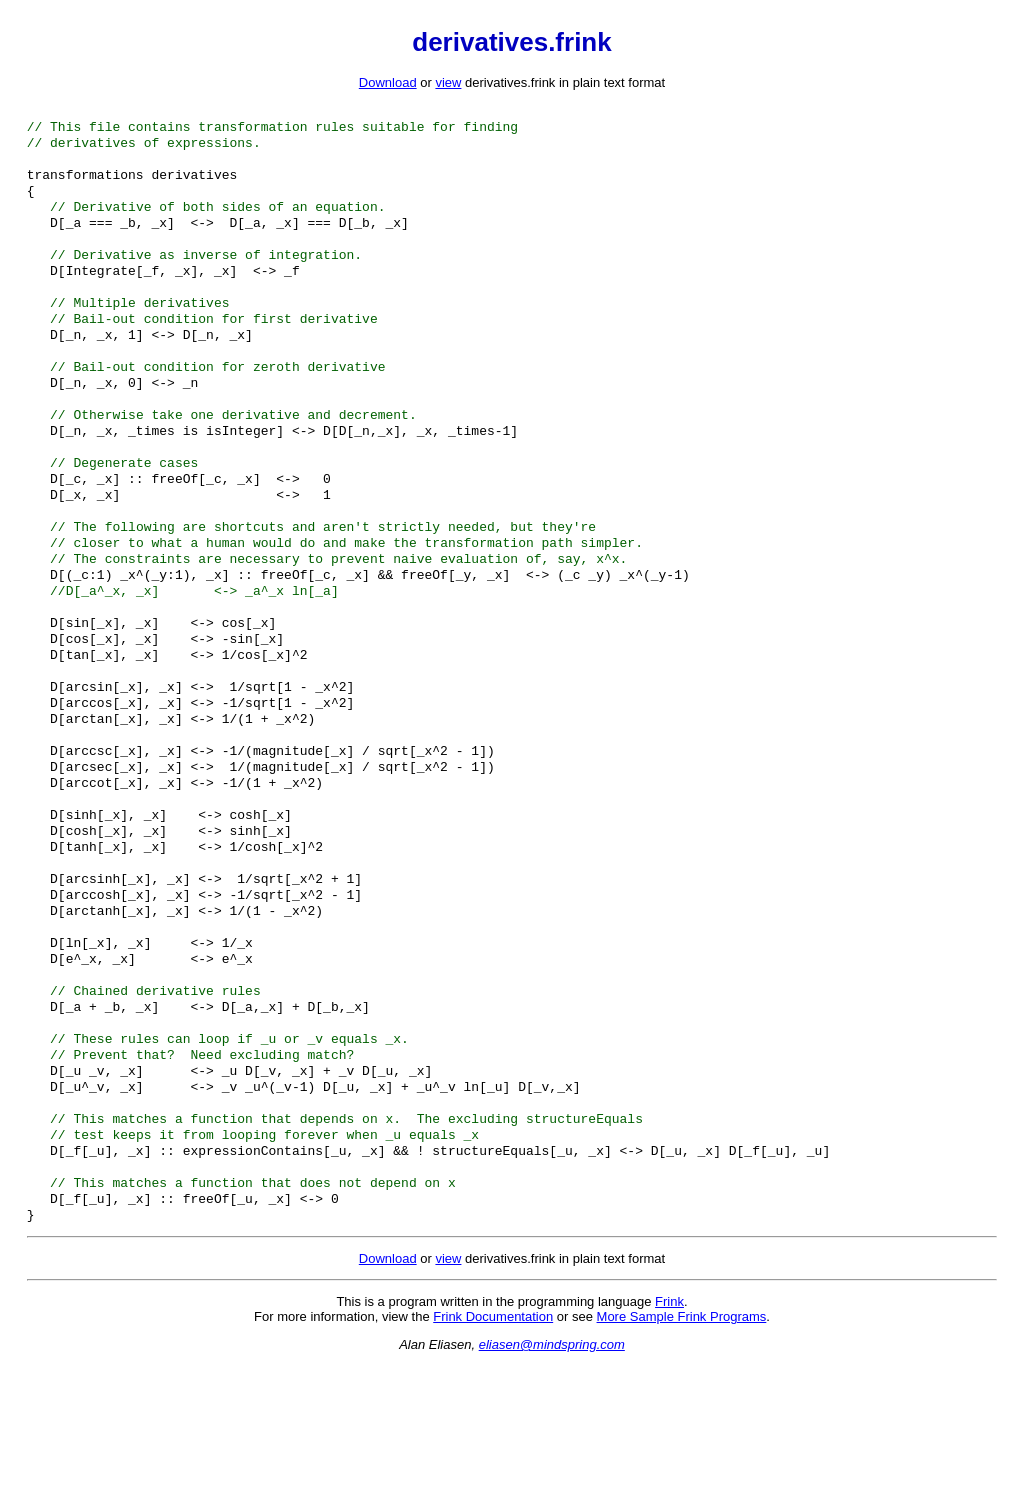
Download (388, 82)
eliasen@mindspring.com (552, 1484)
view (448, 82)
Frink (669, 1441)
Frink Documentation (493, 1456)
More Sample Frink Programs (682, 1456)
